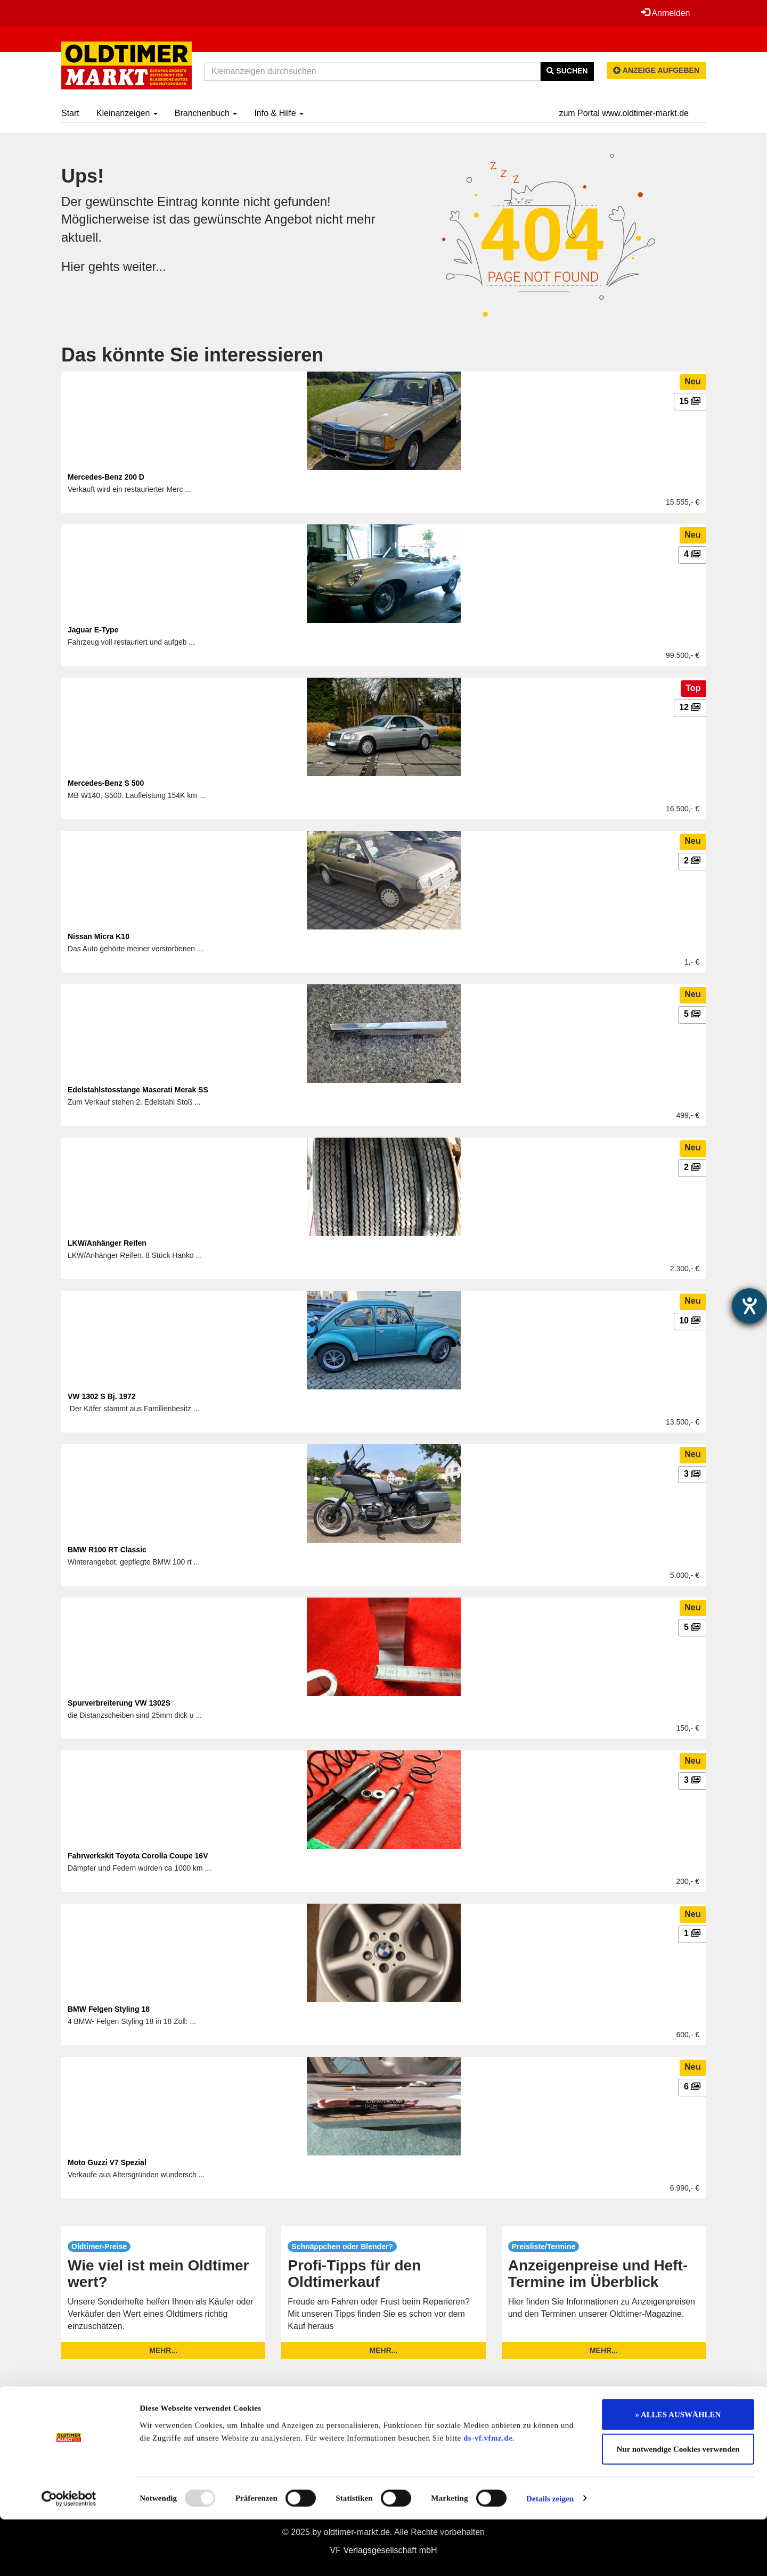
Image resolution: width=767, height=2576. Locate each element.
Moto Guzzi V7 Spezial (107, 2162)
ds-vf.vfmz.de (487, 2494)
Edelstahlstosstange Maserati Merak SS (138, 1089)
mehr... (163, 2350)
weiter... (145, 266)
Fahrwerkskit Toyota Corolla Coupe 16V (138, 1855)
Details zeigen (550, 2555)
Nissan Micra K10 (98, 936)
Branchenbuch (206, 113)
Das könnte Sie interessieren (192, 355)
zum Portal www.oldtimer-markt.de (624, 113)
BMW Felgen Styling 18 (109, 2009)
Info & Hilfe (279, 113)
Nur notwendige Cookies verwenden (678, 2506)
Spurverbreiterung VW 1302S (119, 1703)
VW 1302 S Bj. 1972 (102, 1396)
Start (70, 113)
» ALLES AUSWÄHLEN (678, 2471)
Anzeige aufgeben (656, 70)
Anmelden (665, 13)
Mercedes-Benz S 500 (106, 783)
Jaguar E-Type (93, 630)
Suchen (567, 71)
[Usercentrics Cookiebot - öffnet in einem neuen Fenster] (69, 2555)
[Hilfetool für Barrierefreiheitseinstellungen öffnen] (749, 1305)
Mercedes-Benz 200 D (106, 477)
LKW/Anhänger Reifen (107, 1243)
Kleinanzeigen (127, 113)
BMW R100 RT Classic (107, 1549)
